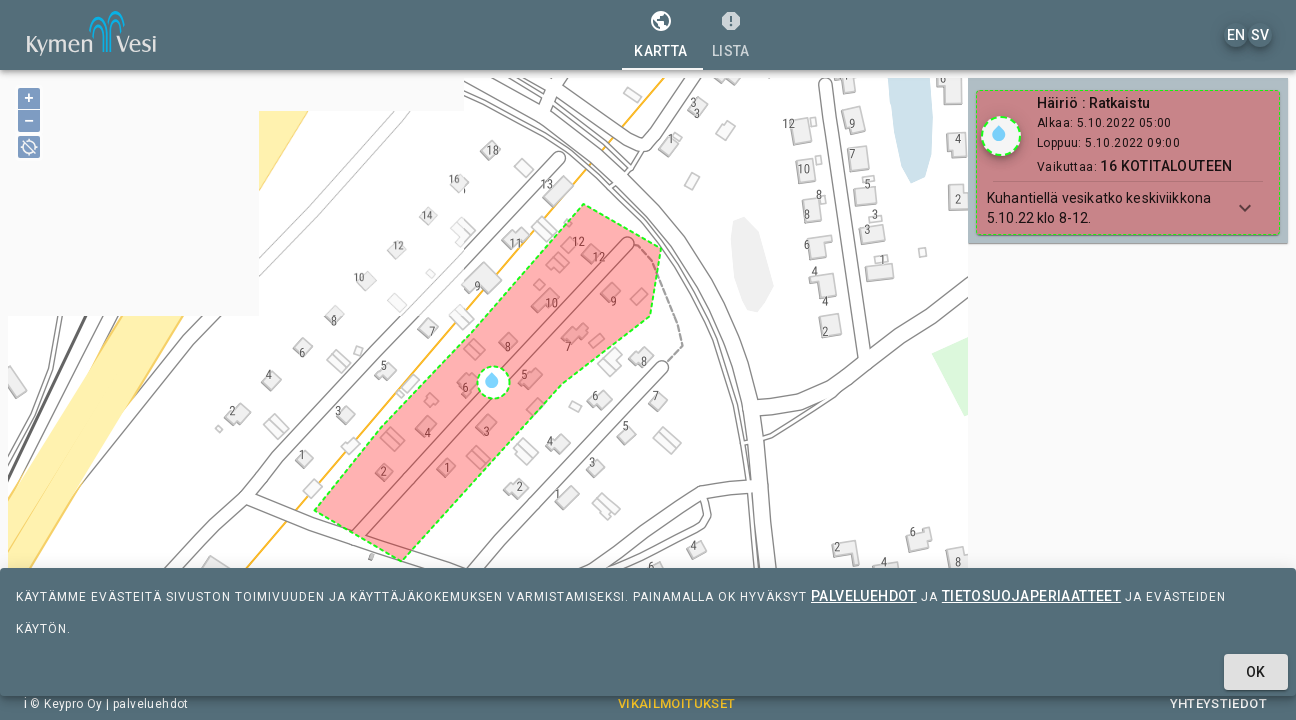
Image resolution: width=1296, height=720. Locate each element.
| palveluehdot (146, 704)
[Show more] (1245, 208)
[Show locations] (1001, 136)
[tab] (660, 35)
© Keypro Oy (66, 704)
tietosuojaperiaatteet (1031, 596)
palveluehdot (864, 596)
